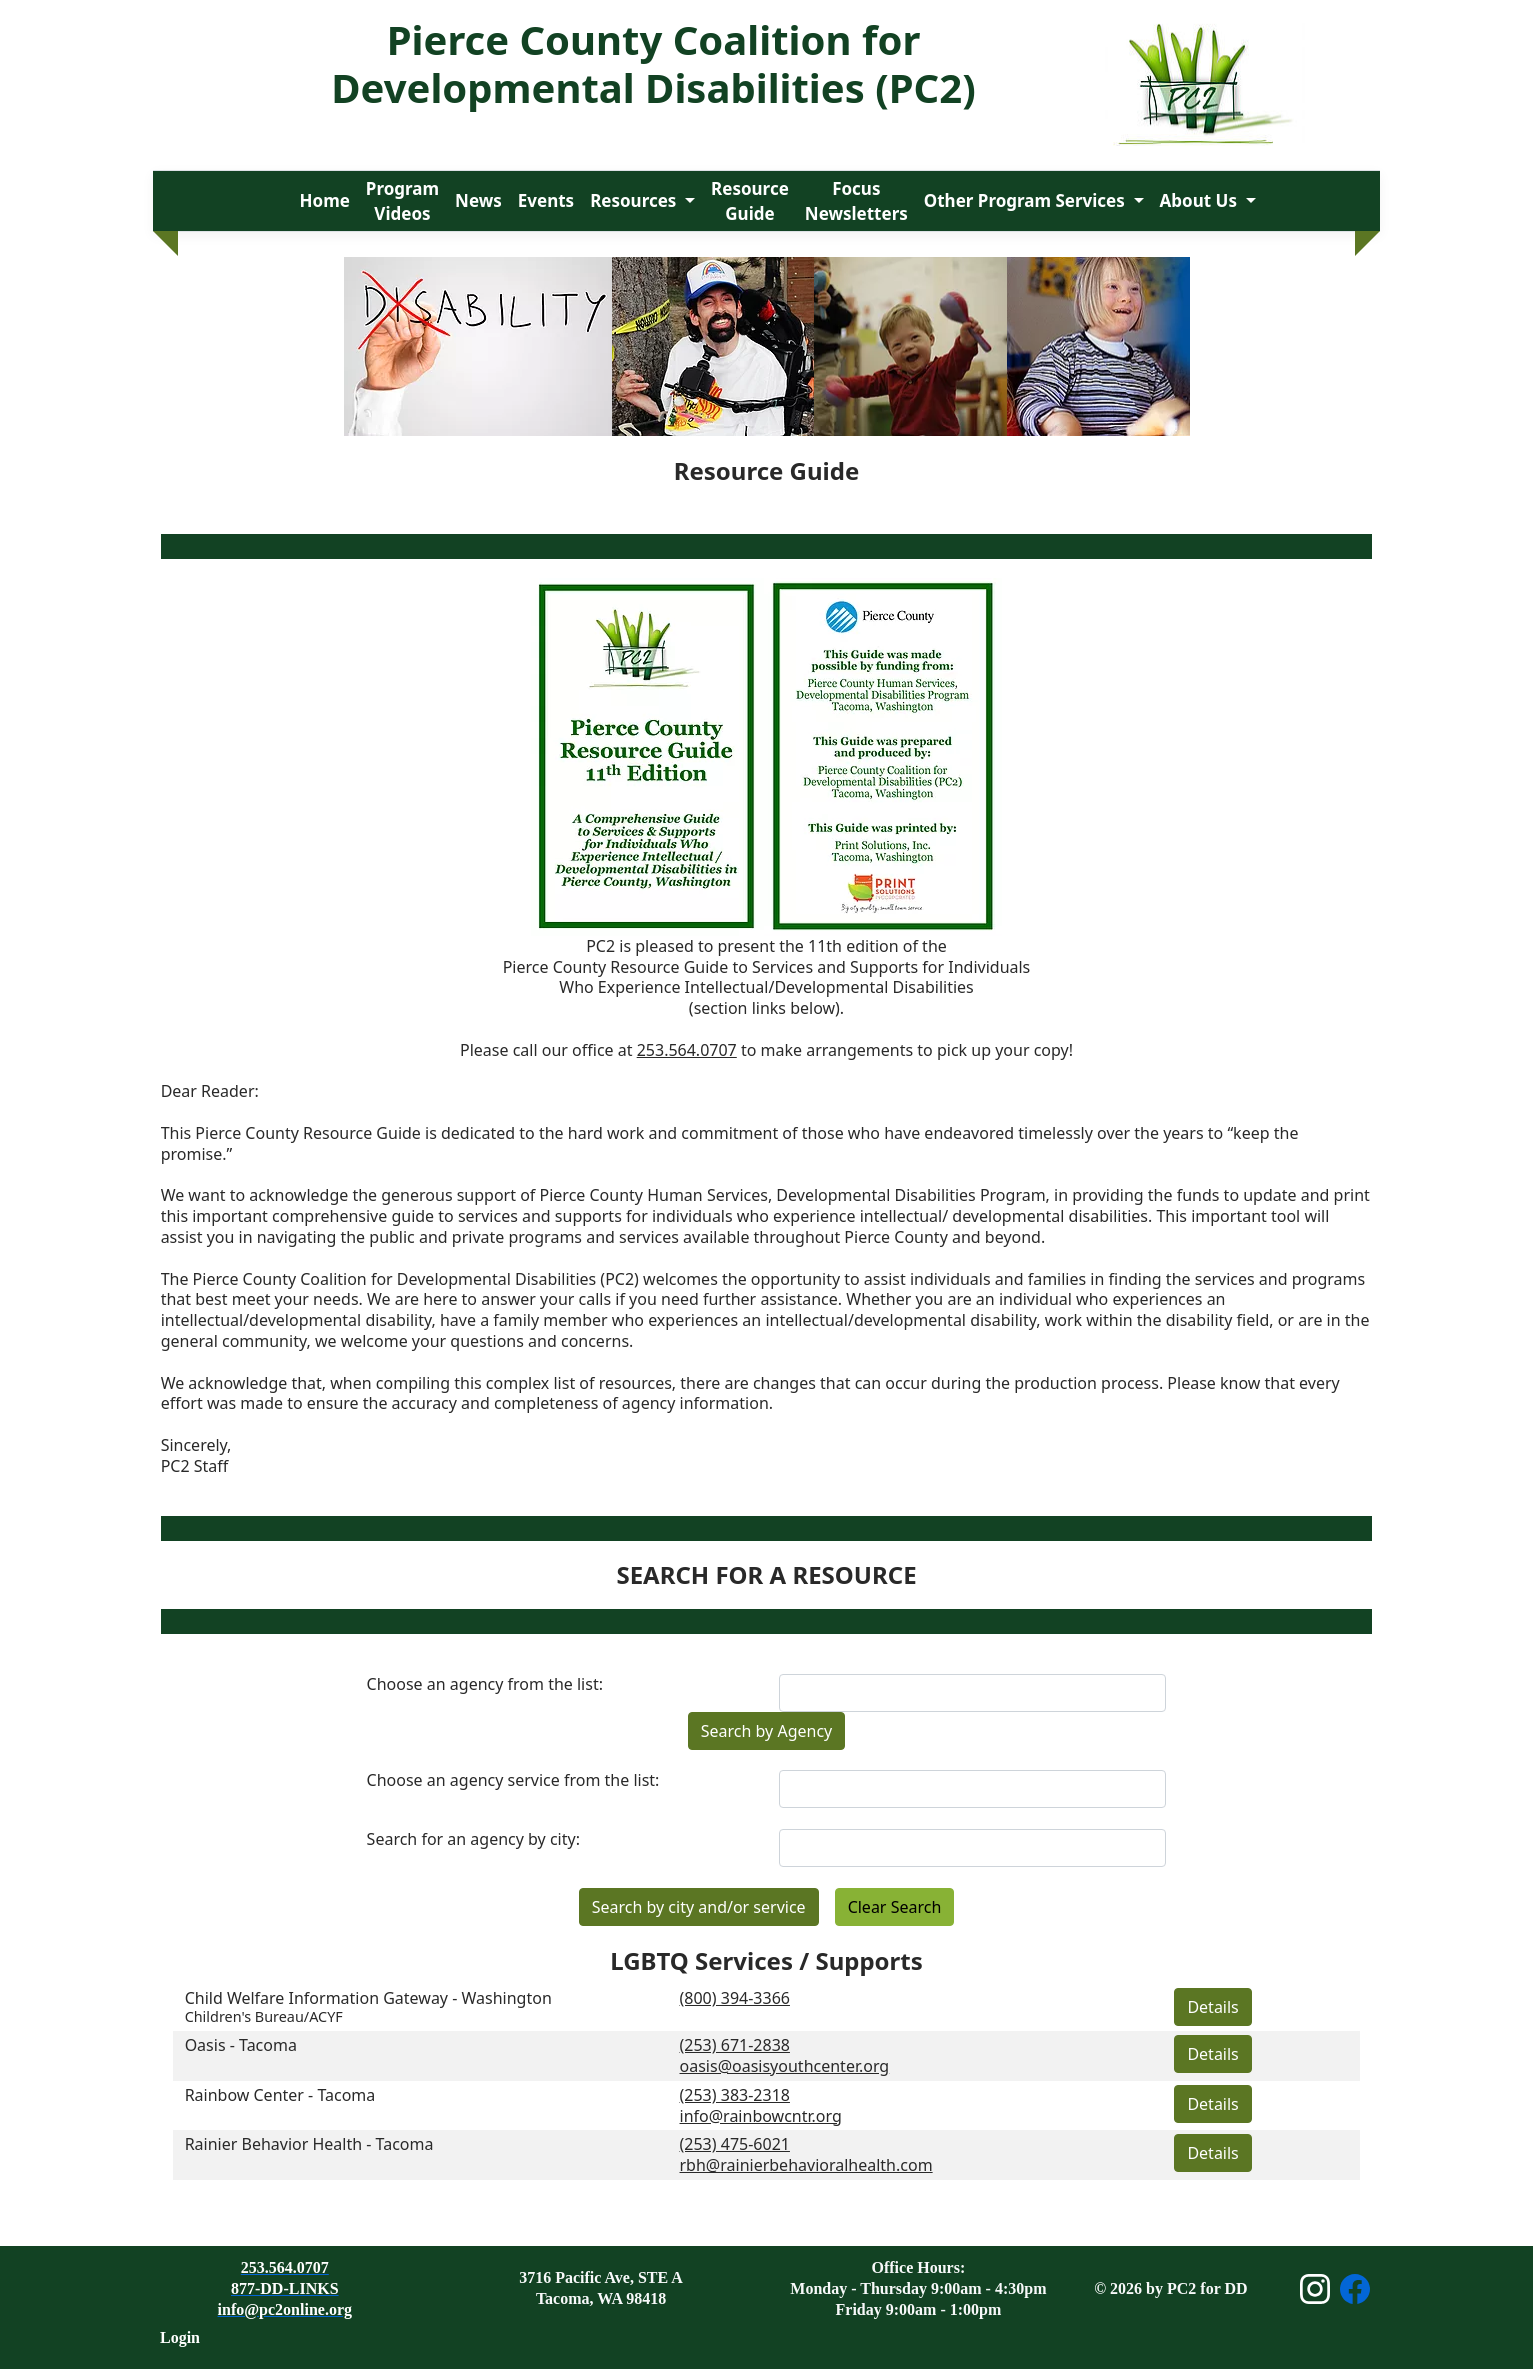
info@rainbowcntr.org (761, 2116)
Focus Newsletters (856, 201)
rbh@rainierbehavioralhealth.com (806, 2165)
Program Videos (402, 201)
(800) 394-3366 (735, 1998)
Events (546, 200)
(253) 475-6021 (735, 2144)
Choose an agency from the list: (485, 1684)
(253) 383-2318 (735, 2095)
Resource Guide (750, 201)
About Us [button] (1201, 200)
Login (180, 2337)
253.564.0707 (687, 1050)
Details (1212, 2007)
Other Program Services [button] (1026, 200)
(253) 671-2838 (735, 2045)
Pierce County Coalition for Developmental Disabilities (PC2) (653, 63)
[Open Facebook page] (1355, 2289)
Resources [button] (635, 200)
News (478, 200)
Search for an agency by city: (473, 1839)
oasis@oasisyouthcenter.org (785, 2066)
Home (325, 200)
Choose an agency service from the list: (513, 1780)
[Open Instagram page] (1315, 2289)
